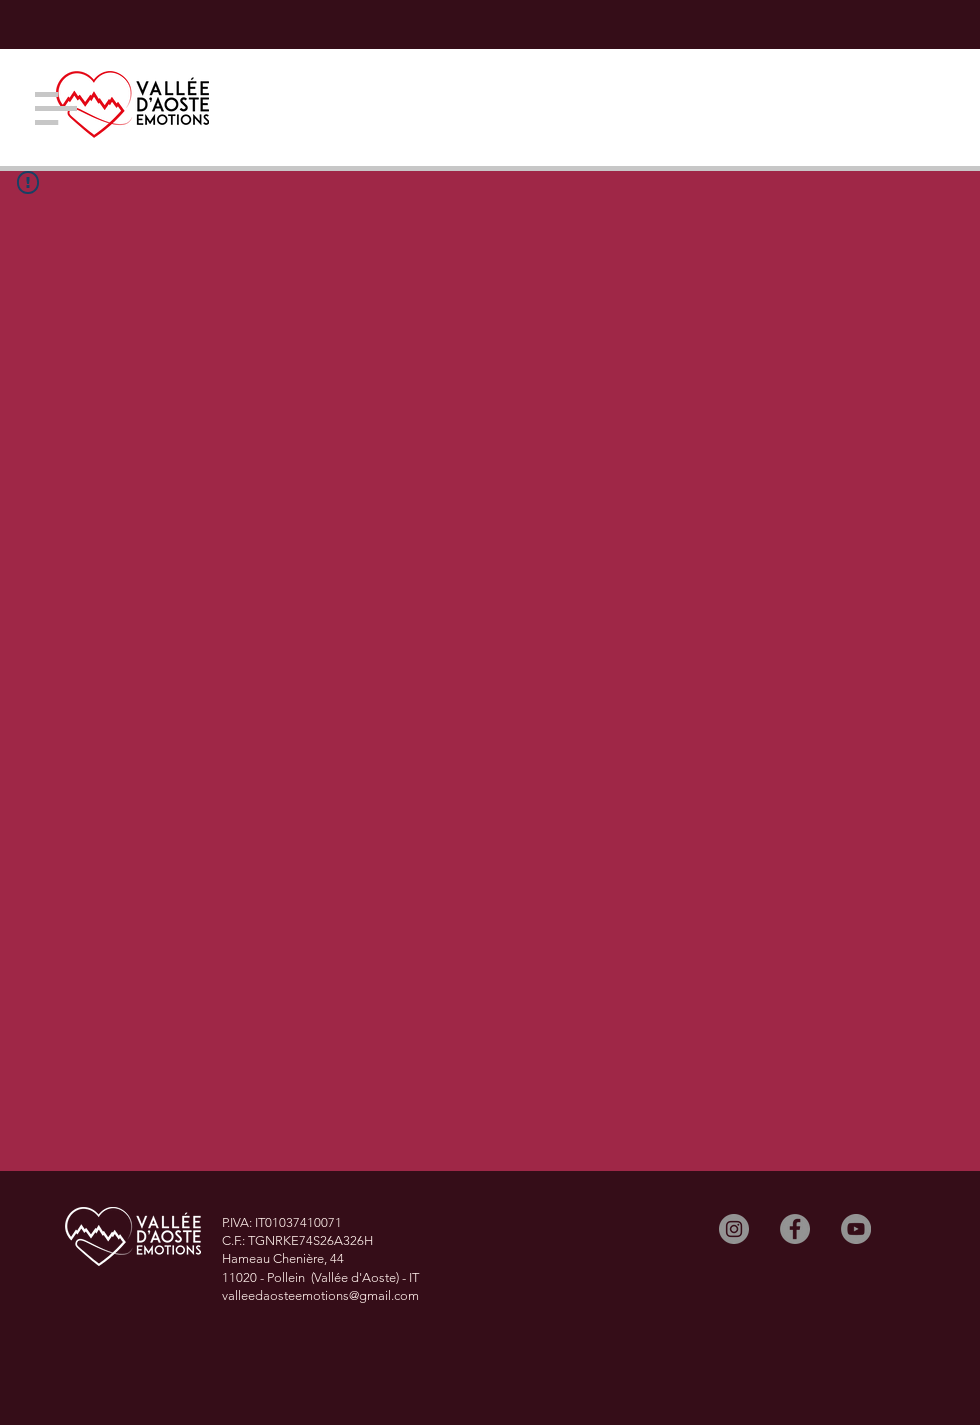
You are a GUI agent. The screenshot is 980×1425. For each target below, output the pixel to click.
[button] (56, 108)
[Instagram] (734, 1229)
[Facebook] (795, 1229)
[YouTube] (856, 1229)
